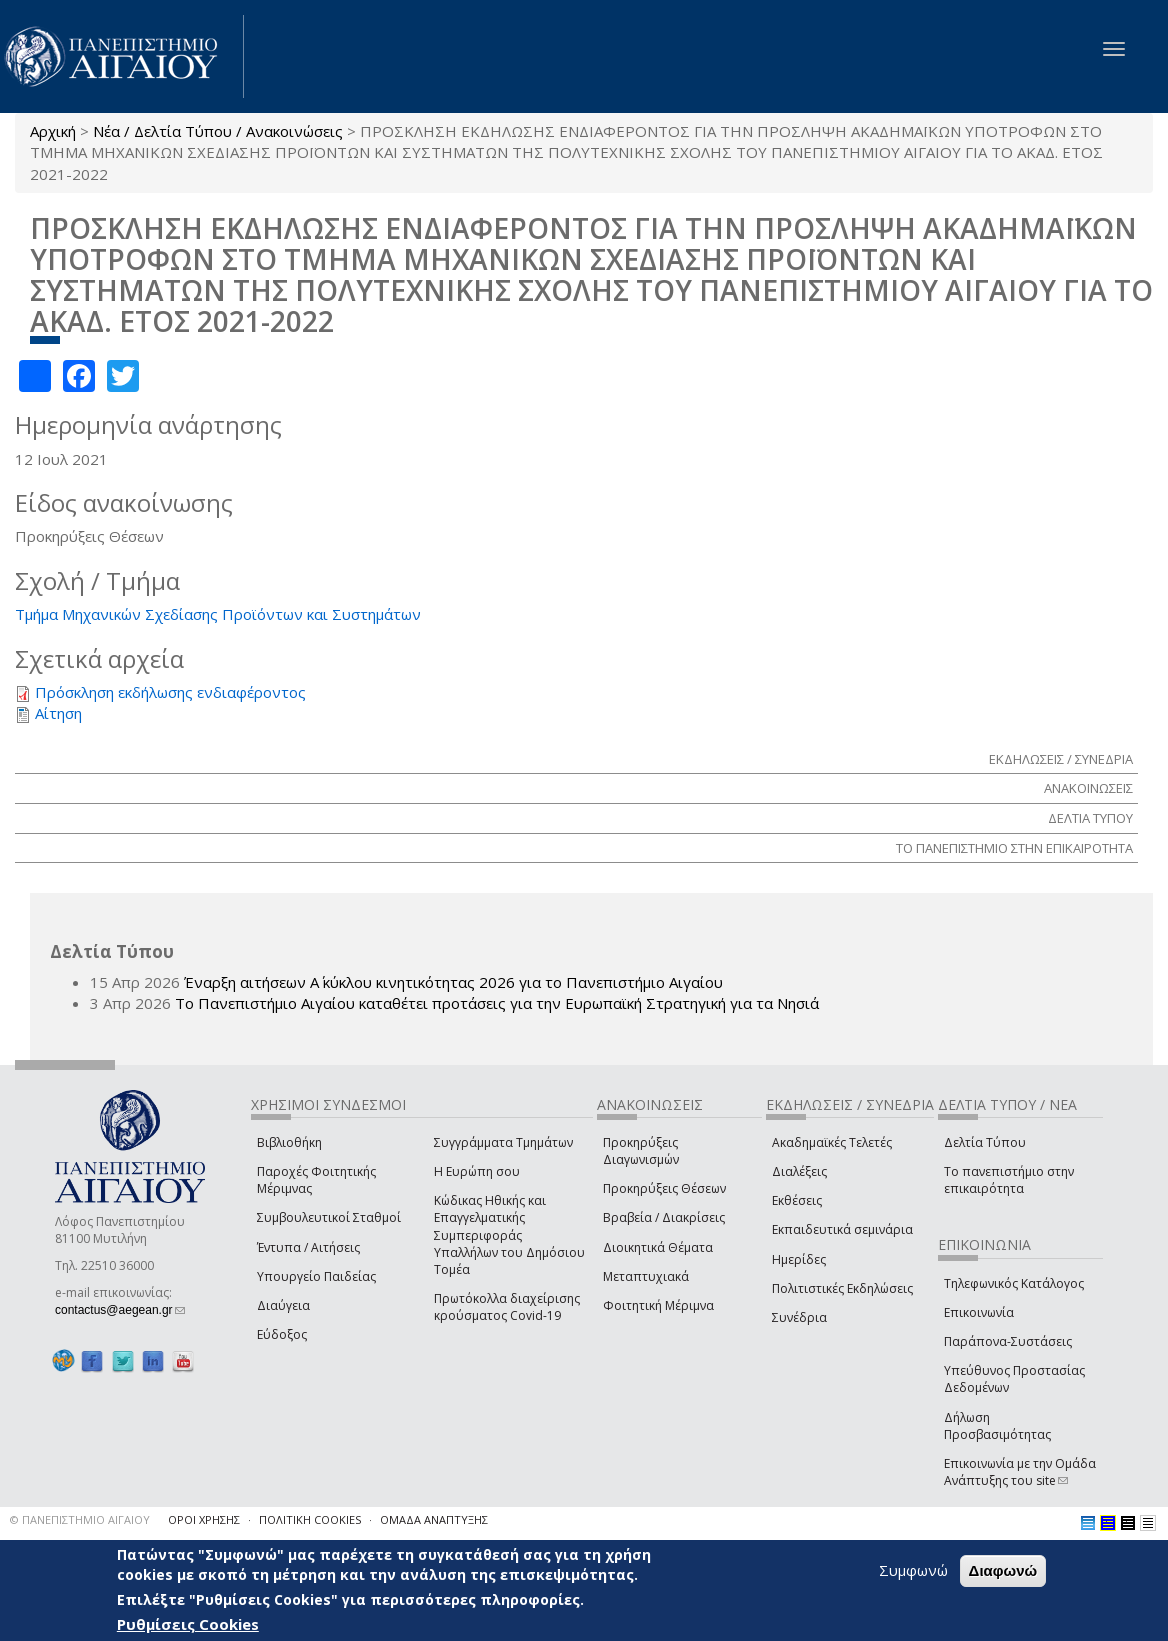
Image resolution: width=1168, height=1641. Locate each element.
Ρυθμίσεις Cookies (188, 1624)
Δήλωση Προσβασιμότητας (997, 1426)
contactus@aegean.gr (120, 1310)
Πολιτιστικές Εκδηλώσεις (842, 1288)
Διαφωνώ (1003, 1570)
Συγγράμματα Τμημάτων (503, 1142)
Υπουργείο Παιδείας (316, 1276)
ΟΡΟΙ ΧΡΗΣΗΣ (204, 1519)
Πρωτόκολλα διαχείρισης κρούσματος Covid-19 (507, 1307)
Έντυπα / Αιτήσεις (308, 1247)
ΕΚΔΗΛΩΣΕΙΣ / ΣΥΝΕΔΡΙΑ (1061, 759)
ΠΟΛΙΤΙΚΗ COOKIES (310, 1519)
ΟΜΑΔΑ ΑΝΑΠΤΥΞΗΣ (434, 1519)
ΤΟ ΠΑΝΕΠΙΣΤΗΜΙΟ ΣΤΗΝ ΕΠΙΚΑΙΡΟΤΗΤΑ (1014, 848)
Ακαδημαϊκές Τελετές (832, 1142)
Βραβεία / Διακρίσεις (664, 1217)
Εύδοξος (282, 1334)
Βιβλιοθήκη (289, 1142)
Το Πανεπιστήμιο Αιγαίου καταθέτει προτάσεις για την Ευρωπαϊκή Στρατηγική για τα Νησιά (497, 1003)
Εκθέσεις (797, 1200)
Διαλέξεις (799, 1171)
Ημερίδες (799, 1259)
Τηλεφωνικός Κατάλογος (1014, 1283)
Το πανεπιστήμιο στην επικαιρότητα (1009, 1180)
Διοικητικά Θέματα (658, 1247)
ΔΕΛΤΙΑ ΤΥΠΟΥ (1090, 818)
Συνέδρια (799, 1317)
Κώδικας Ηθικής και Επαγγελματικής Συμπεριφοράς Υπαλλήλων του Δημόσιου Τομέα (509, 1235)
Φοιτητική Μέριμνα (658, 1305)
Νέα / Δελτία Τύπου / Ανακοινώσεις (218, 131)
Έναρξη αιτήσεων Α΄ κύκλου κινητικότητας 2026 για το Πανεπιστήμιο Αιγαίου (453, 982)
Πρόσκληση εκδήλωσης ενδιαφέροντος (170, 692)
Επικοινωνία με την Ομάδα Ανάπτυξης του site (1020, 1472)
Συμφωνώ (913, 1570)
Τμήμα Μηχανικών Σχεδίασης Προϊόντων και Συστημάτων (218, 614)
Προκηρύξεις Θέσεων (664, 1188)
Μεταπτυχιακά (646, 1276)
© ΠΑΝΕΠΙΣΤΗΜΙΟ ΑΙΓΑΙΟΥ (80, 1519)
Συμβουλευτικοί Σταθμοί (329, 1217)
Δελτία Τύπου (985, 1142)
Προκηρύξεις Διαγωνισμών (641, 1151)
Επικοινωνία (979, 1312)
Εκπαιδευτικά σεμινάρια (842, 1229)
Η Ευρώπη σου (477, 1171)
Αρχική (53, 131)
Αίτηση (58, 713)
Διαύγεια (283, 1305)
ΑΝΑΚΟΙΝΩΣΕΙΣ (1088, 788)
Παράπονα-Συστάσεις (1008, 1341)
